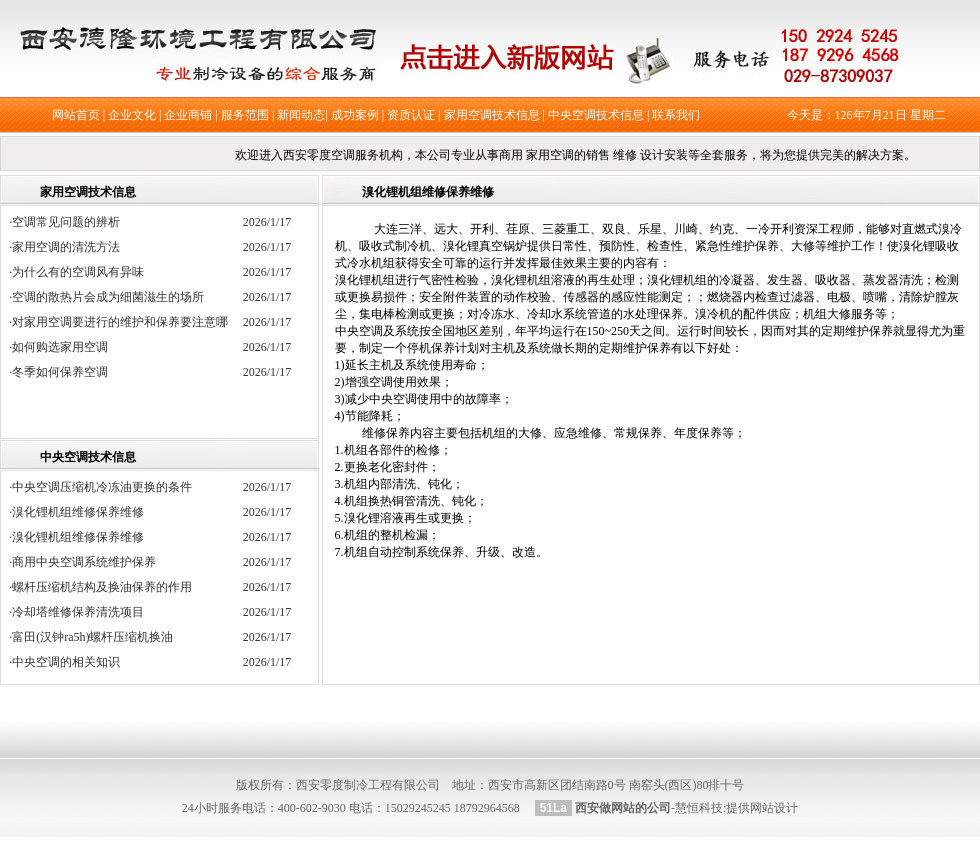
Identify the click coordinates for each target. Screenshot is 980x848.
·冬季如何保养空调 (64, 372)
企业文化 (132, 115)
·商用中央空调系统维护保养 (82, 562)
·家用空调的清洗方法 (70, 247)
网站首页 (76, 115)
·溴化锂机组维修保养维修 (76, 512)
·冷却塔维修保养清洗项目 (76, 612)
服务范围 (245, 115)
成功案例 (355, 115)
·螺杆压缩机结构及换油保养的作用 (100, 587)
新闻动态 (301, 115)
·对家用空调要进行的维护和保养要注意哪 (124, 322)
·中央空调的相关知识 (64, 662)
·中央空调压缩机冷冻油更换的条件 (100, 487)
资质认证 (411, 115)
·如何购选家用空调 (64, 347)
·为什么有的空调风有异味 (82, 272)
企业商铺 (188, 115)
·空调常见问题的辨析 (70, 222)
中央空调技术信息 (596, 115)
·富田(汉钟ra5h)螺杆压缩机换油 (91, 637)
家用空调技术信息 (492, 115)
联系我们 (676, 115)
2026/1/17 (267, 222)
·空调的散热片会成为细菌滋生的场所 (112, 297)
